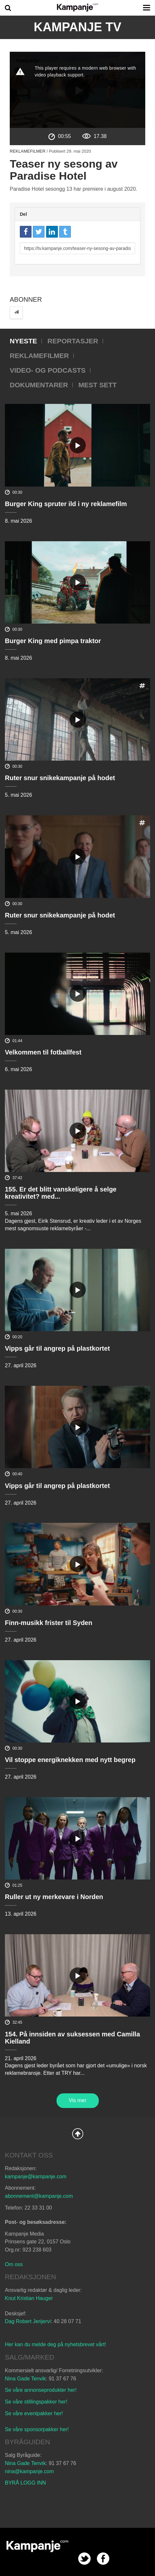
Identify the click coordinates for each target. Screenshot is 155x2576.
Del (23, 214)
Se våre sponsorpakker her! (37, 2429)
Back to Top (77, 2133)
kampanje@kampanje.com (36, 2176)
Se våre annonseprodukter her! (41, 2390)
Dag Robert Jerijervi (28, 2321)
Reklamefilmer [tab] (39, 355)
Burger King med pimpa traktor (53, 640)
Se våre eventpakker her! (34, 2413)
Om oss (14, 2264)
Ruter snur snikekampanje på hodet (60, 777)
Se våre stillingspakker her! (37, 2401)
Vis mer (77, 2100)
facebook (103, 2558)
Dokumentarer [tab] (39, 385)
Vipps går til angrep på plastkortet (57, 1348)
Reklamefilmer (27, 151)
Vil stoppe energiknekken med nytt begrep (70, 1759)
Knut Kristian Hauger (29, 2298)
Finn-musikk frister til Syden (48, 1622)
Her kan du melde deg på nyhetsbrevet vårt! (55, 2344)
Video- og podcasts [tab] (47, 370)
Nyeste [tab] (23, 341)
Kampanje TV (78, 27)
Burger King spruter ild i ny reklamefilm (66, 503)
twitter (84, 2558)
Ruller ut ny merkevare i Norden (54, 1896)
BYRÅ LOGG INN (25, 2483)
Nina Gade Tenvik (25, 2378)
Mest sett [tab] (97, 385)
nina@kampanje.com (29, 2471)
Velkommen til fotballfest (43, 1052)
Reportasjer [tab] (72, 341)
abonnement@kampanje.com (39, 2196)
